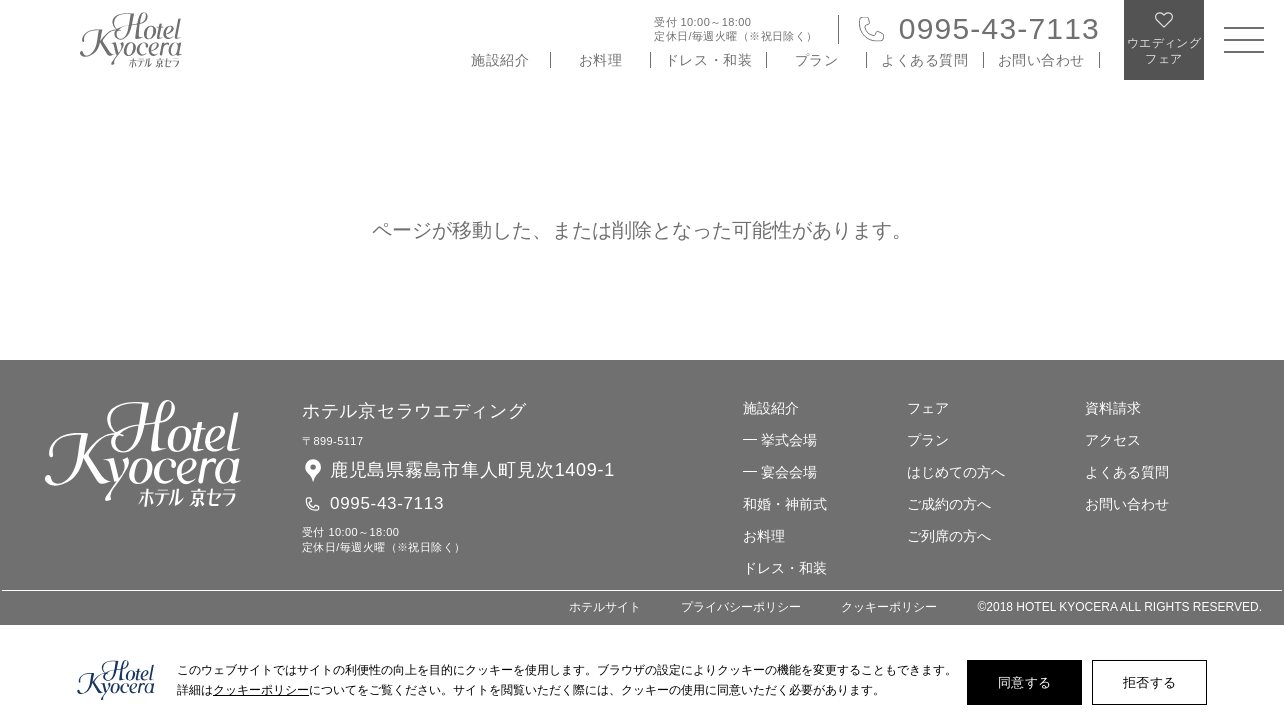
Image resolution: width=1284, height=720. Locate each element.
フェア (928, 408)
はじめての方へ (956, 472)
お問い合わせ (1041, 60)
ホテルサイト (605, 607)
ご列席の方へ (949, 536)
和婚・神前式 (785, 504)
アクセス (1113, 440)
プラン (817, 60)
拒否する (1149, 682)
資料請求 (1113, 408)
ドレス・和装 (708, 60)
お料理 (601, 60)
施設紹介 (500, 60)
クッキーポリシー (889, 607)
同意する (1024, 682)
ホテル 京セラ (131, 40)
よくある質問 (924, 60)
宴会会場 (789, 472)
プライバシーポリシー (741, 607)
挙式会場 (789, 440)
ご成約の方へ (949, 504)
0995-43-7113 (999, 28)
